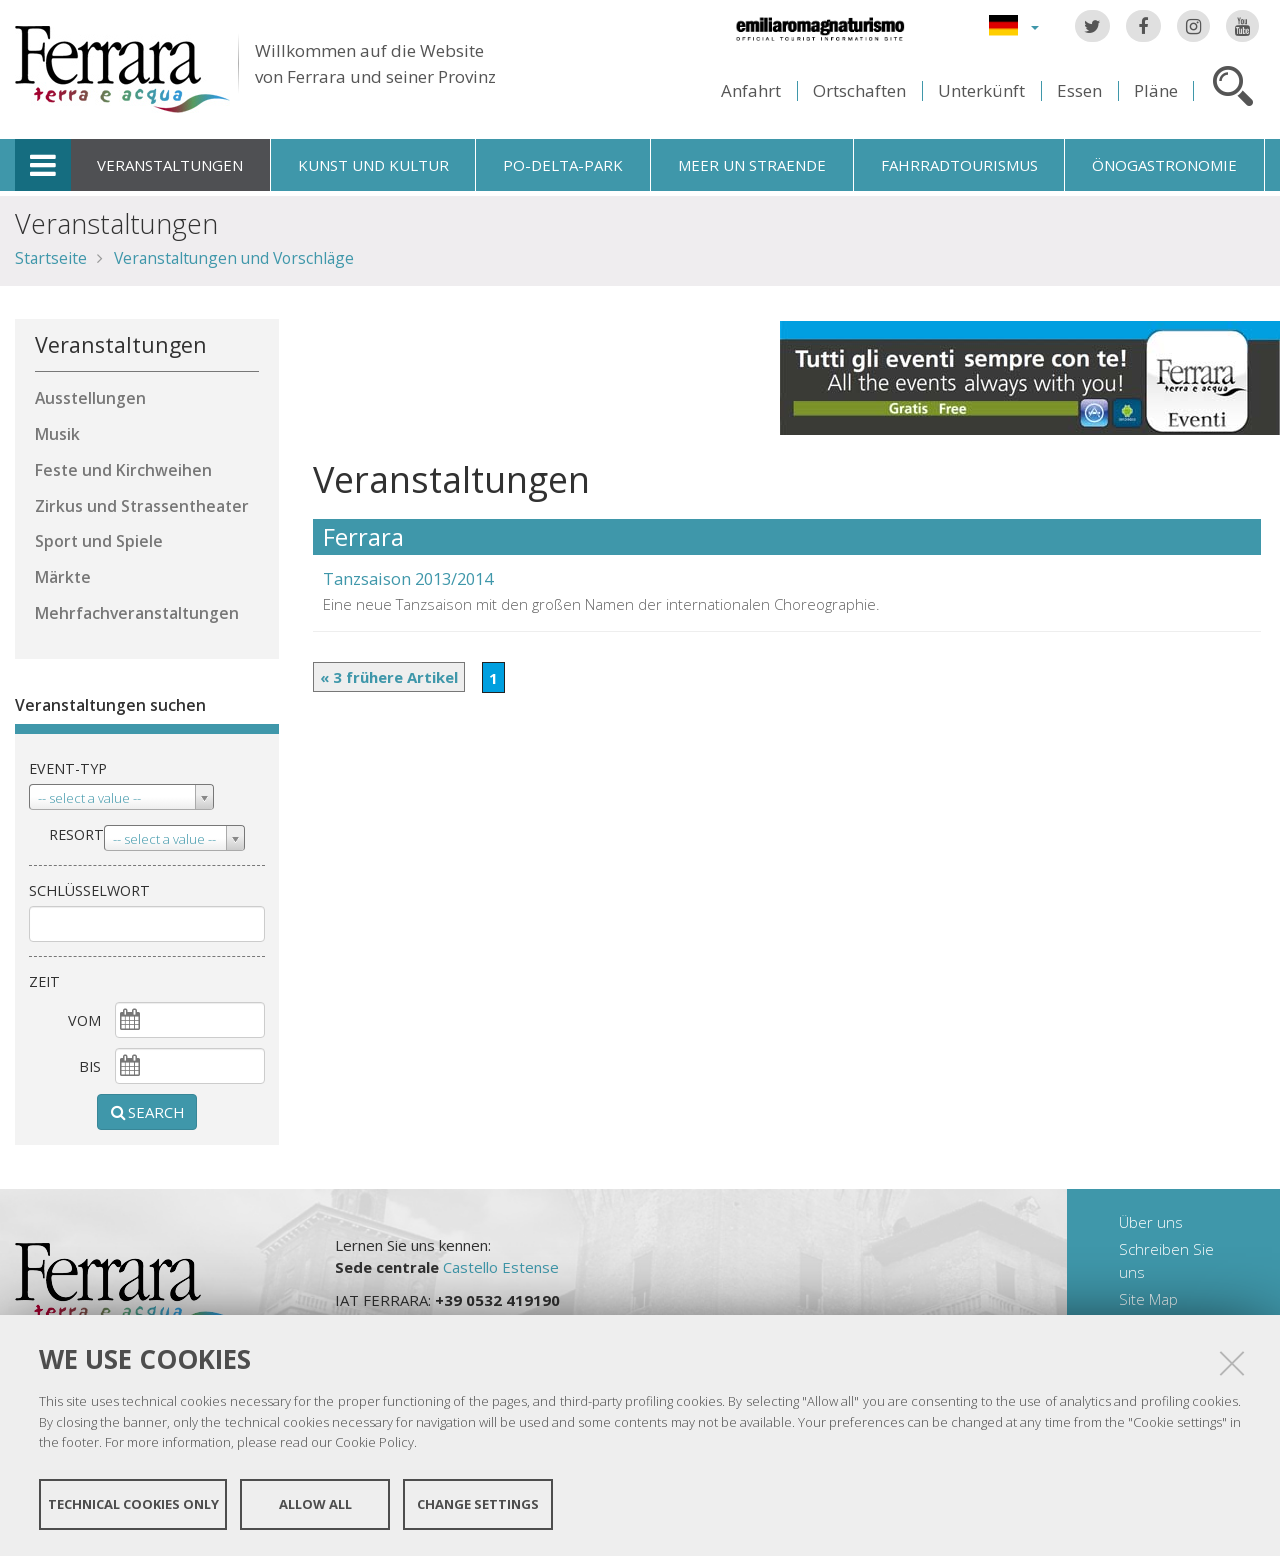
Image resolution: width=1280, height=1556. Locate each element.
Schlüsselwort (89, 890)
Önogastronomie (1164, 165)
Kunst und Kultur (373, 165)
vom (84, 1020)
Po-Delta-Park (563, 165)
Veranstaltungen (170, 165)
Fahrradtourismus (959, 165)
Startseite (51, 258)
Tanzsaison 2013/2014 (408, 578)
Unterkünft (981, 90)
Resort (76, 834)
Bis (90, 1066)
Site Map (1148, 1299)
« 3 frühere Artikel (389, 677)
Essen (1079, 90)
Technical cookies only (133, 1504)
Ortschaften (859, 90)
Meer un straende (752, 165)
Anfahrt (751, 90)
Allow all (315, 1504)
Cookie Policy (374, 1442)
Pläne (1156, 90)
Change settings (478, 1504)
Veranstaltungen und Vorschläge (234, 258)
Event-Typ (68, 768)
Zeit (44, 981)
